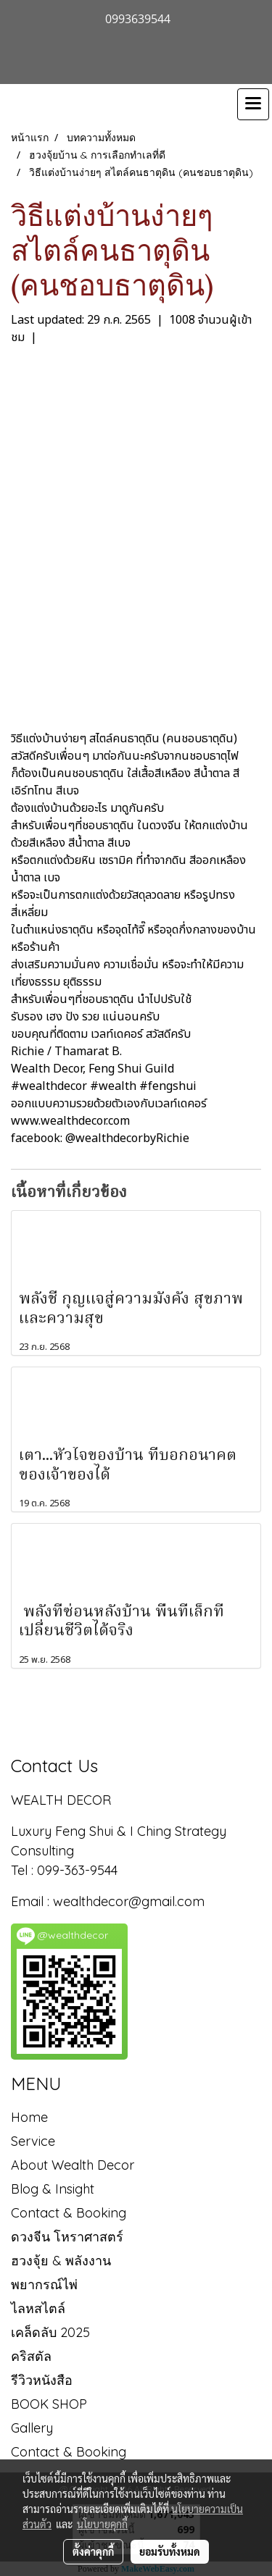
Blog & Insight (52, 2189)
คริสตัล (31, 2356)
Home (29, 2117)
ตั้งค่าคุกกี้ (93, 2551)
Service (33, 2141)
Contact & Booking (68, 2212)
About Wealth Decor (72, 2165)
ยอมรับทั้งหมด (169, 2551)
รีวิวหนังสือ (42, 2380)
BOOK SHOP (49, 2404)
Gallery (32, 2428)
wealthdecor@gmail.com (130, 1901)
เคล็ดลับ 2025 (50, 2332)
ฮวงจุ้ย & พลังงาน (61, 2260)
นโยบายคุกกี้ (102, 2523)
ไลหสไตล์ (38, 2308)
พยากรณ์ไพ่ (44, 2284)
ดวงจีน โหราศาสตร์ (67, 2236)
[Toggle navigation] (253, 104)
